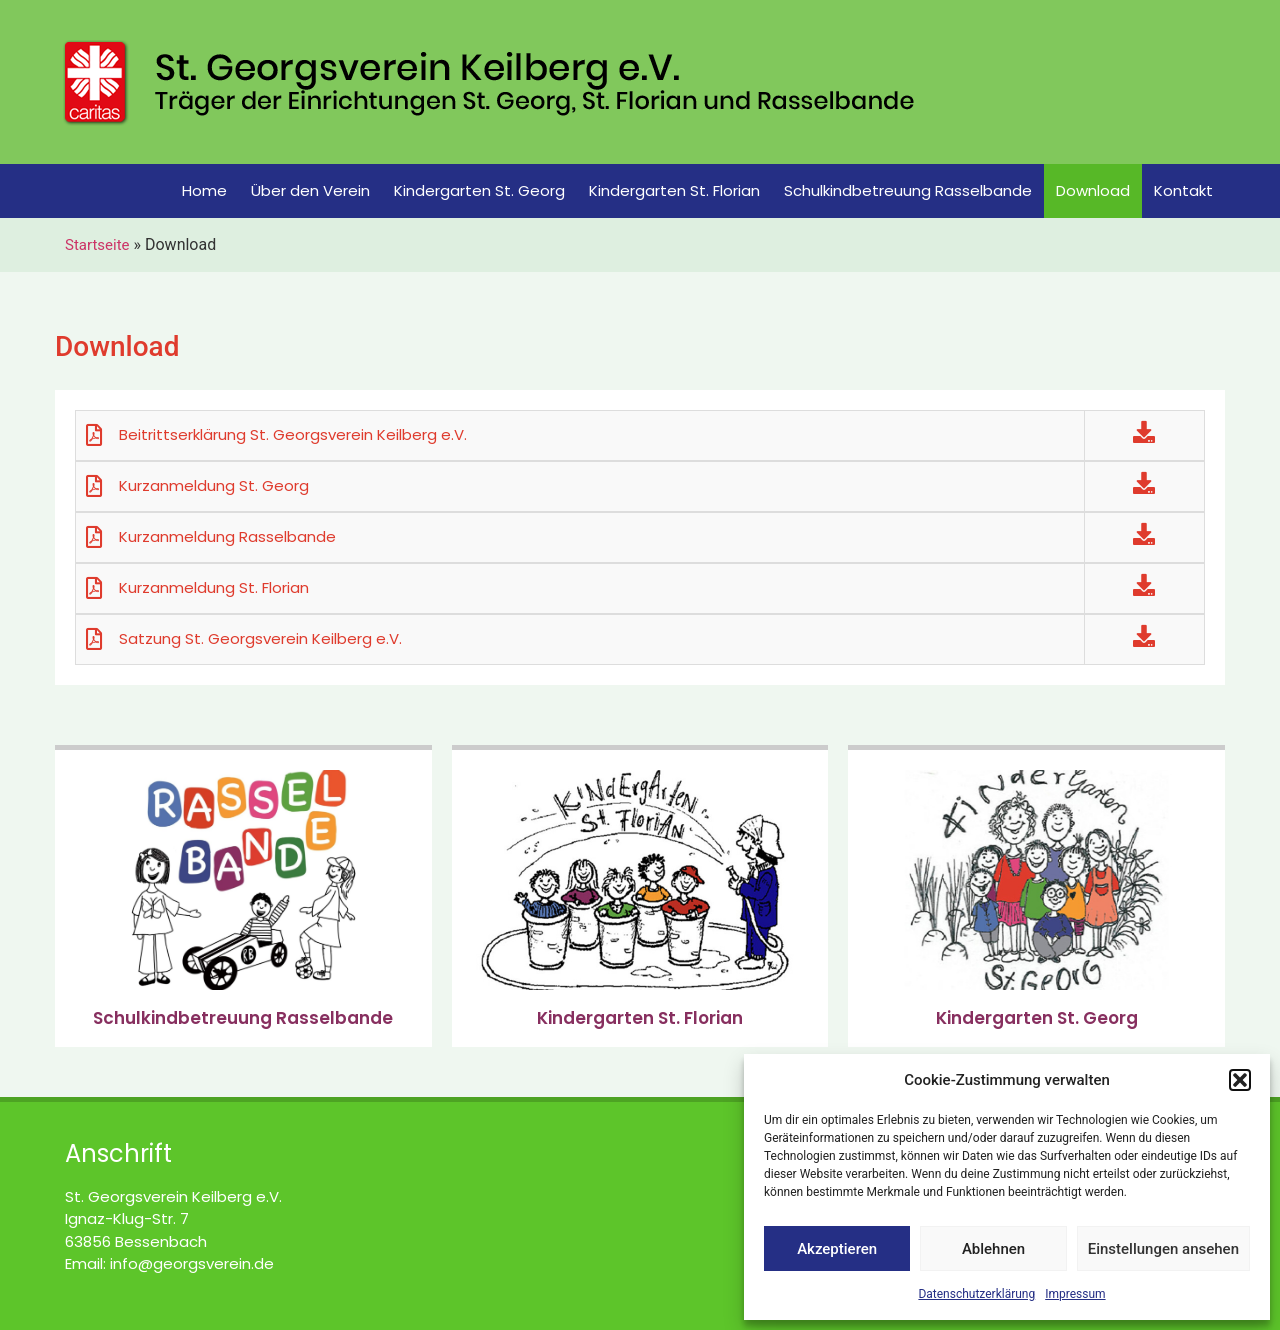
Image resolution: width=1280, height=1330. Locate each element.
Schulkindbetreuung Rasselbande (908, 190)
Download (1093, 190)
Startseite (97, 245)
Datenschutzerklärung (976, 1294)
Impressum (1075, 1294)
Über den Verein (310, 190)
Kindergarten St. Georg (479, 190)
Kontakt (1183, 190)
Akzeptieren (837, 1249)
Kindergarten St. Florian (674, 190)
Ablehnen (993, 1249)
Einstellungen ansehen (1163, 1249)
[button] (1240, 1080)
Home (204, 190)
